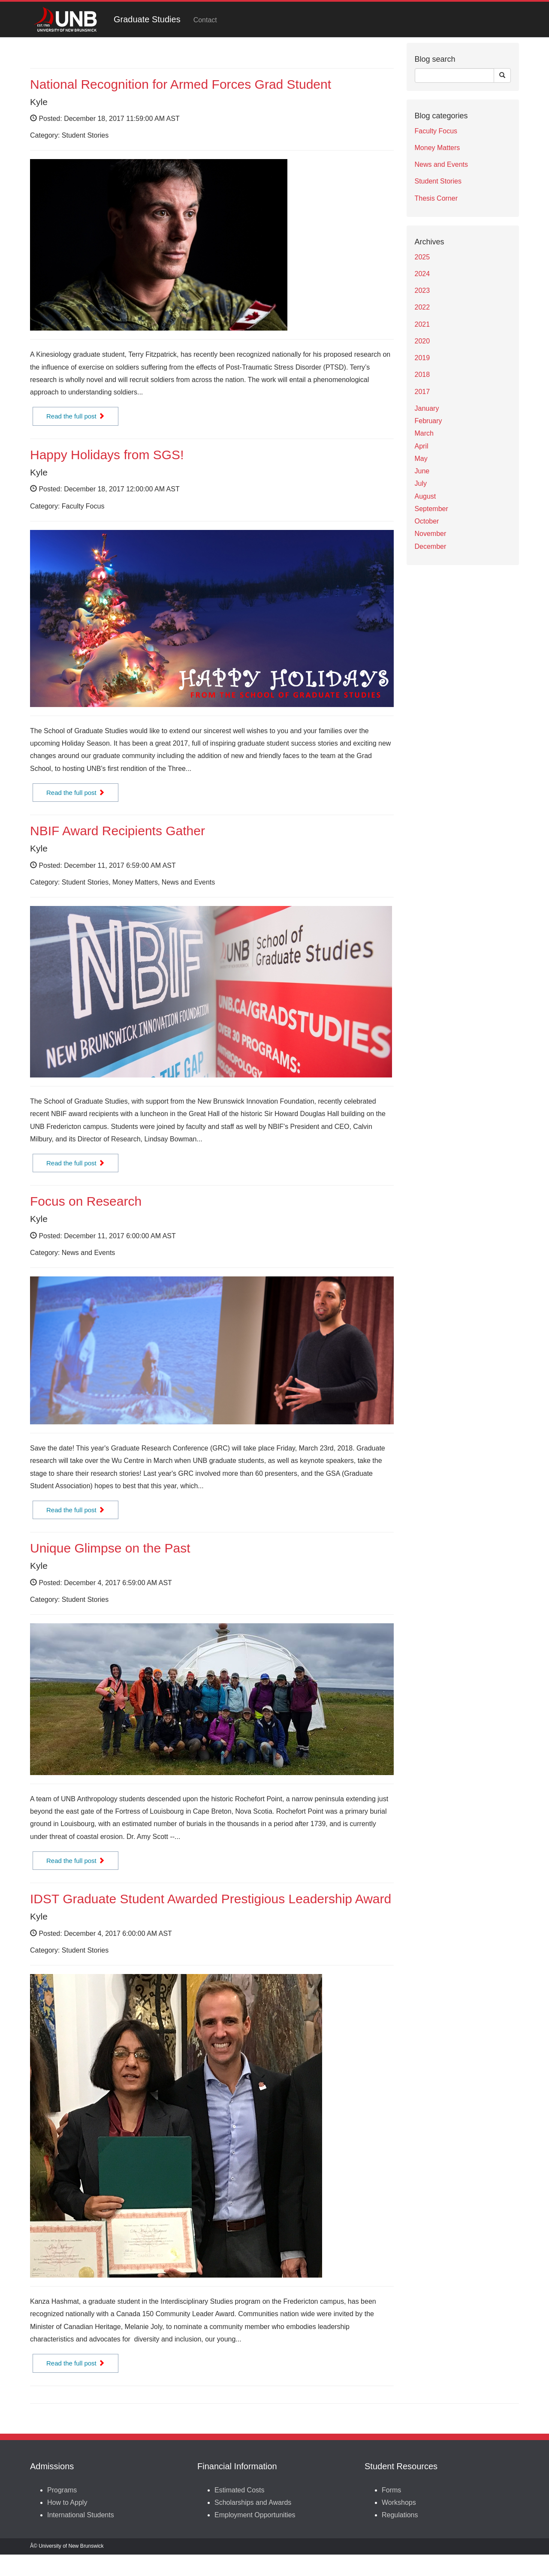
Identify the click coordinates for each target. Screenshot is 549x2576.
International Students (80, 2515)
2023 (422, 290)
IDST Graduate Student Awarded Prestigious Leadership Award (210, 1899)
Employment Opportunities (255, 2515)
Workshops (399, 2502)
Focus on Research (86, 1201)
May (421, 458)
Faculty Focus (436, 131)
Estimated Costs (239, 2490)
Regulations (400, 2515)
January (427, 408)
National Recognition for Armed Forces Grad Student (180, 84)
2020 (422, 341)
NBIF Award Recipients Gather (117, 831)
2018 (422, 374)
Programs (62, 2490)
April (421, 446)
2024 (422, 273)
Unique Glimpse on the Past (110, 1548)
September (431, 508)
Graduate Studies (147, 19)
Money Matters (437, 147)
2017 (422, 391)
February (428, 420)
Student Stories (438, 181)
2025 (422, 257)
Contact (205, 20)
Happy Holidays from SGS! (107, 455)
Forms (391, 2490)
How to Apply (67, 2502)
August (425, 496)
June (422, 471)
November (430, 533)
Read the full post (75, 416)
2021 (422, 324)
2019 (422, 357)
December (430, 546)
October (427, 521)
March (424, 433)
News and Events (441, 164)
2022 (422, 307)
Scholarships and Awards (252, 2502)
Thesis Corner (436, 198)
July (421, 483)
